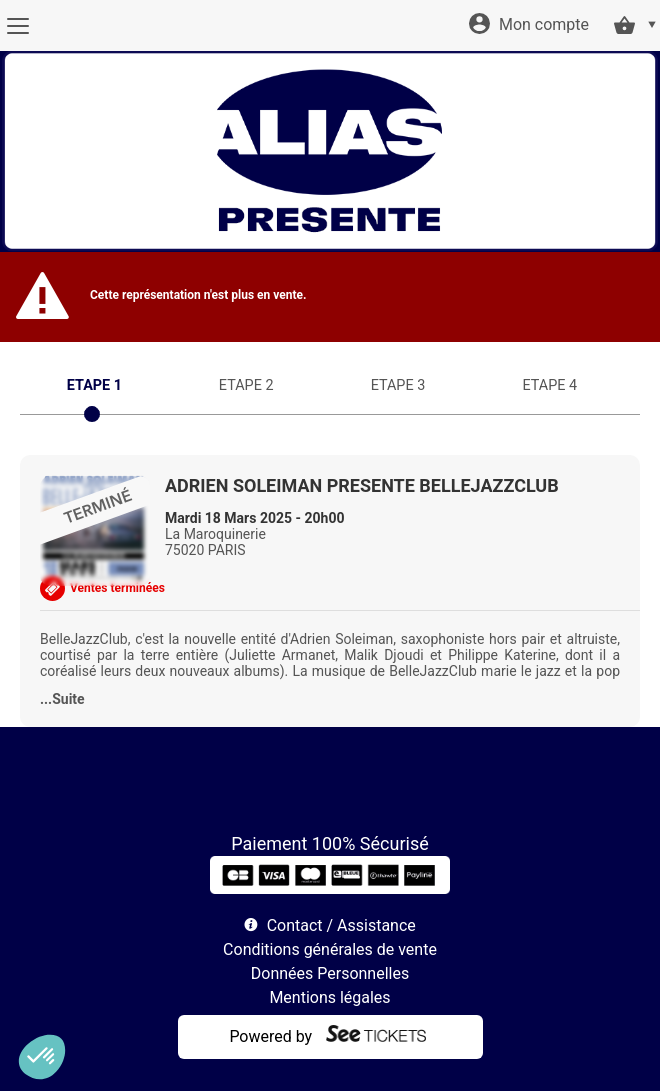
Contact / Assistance (341, 925)
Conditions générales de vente (330, 949)
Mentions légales (329, 997)
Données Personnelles (330, 973)
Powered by (270, 1036)
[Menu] (17, 26)
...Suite (62, 699)
